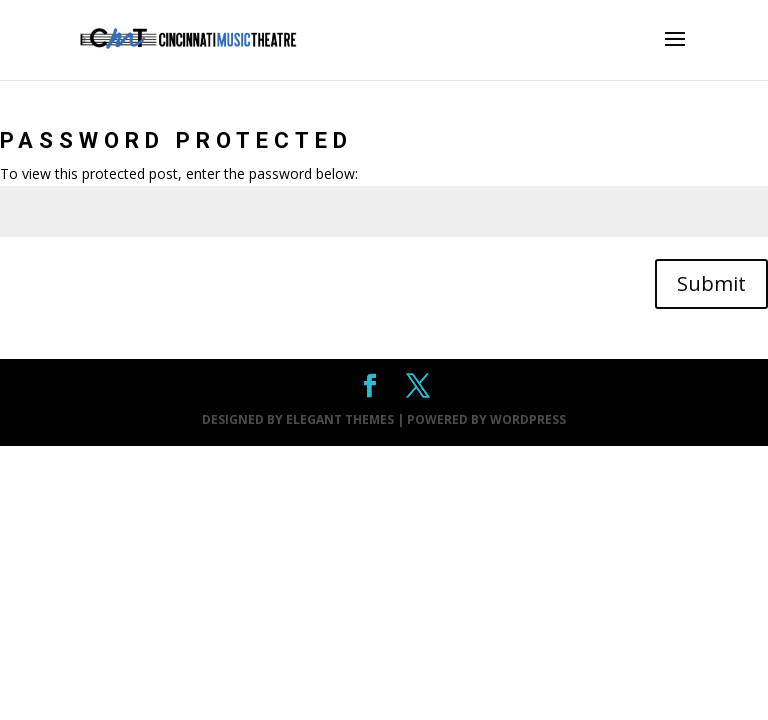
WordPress (528, 419)
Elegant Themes (340, 419)
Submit (711, 283)
